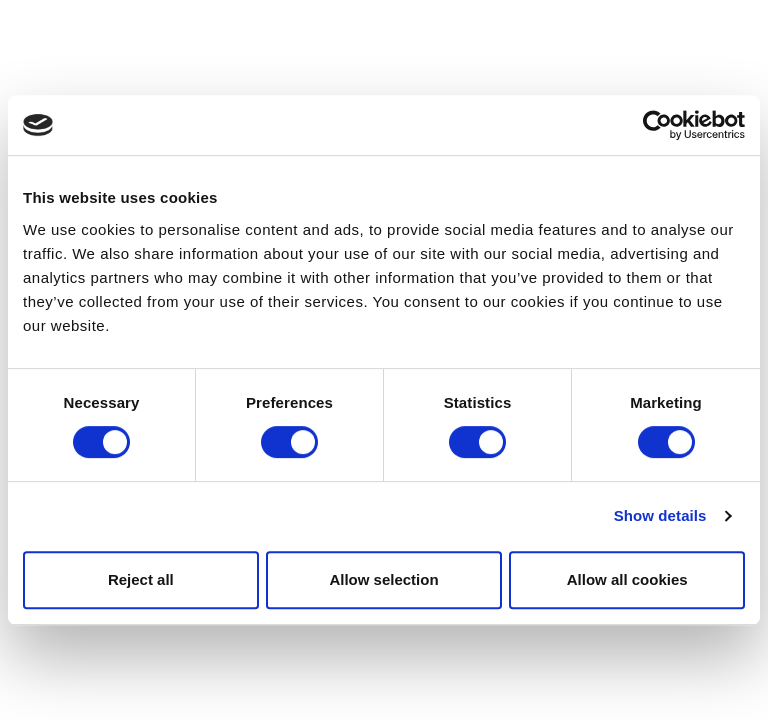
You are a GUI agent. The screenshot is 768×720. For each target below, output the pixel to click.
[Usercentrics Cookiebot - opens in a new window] (657, 125)
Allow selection (383, 579)
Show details (660, 515)
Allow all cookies (627, 579)
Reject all (141, 579)
